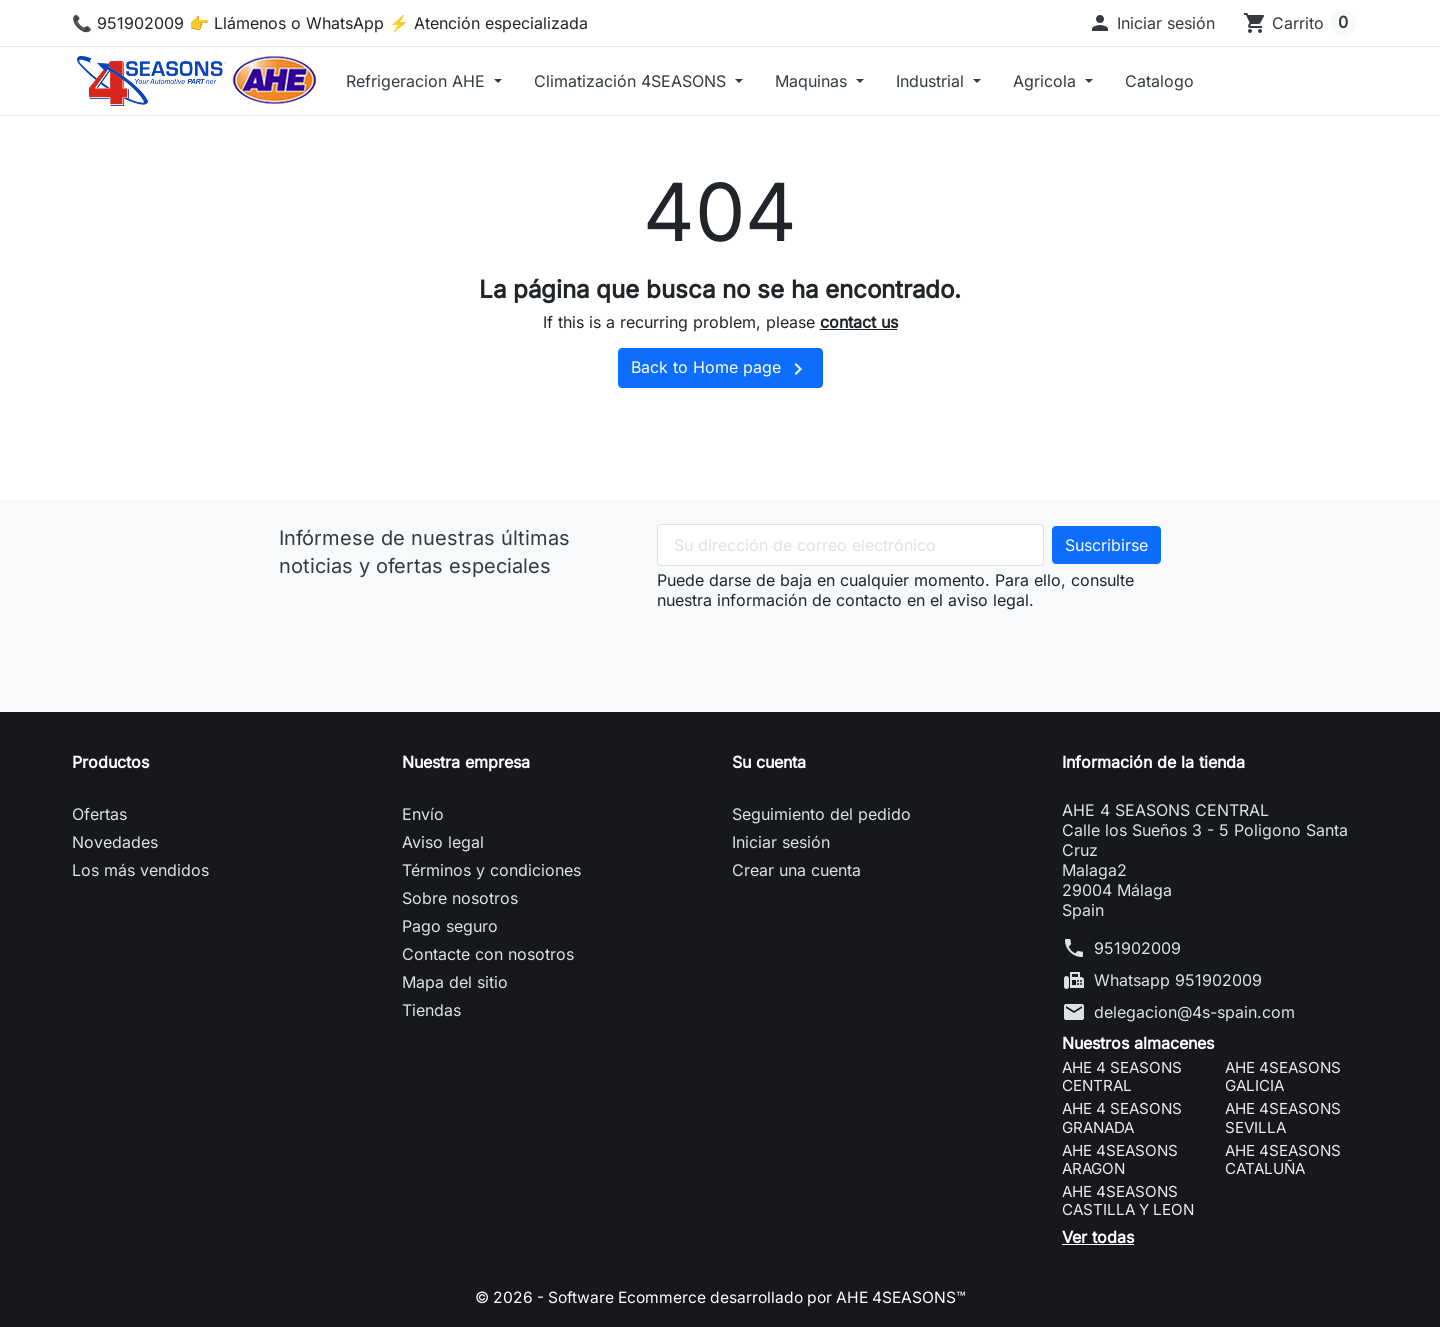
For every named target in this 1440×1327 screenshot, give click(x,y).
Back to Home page (720, 369)
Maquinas (813, 81)
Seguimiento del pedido (821, 814)
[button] (1151, 23)
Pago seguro (450, 926)
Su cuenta (769, 762)
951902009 (1137, 948)
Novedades (115, 842)
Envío (423, 814)
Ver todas (1098, 1237)
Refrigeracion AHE (418, 81)
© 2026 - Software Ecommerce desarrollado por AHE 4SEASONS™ (720, 1297)
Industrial (932, 81)
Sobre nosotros (460, 898)
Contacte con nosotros (488, 954)
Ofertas (99, 814)
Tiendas (431, 1010)
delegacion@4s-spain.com (1194, 1012)
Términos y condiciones (491, 870)
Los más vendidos (140, 870)
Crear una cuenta (796, 870)
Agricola (1047, 81)
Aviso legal (443, 842)
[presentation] (809, 649)
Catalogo (1159, 81)
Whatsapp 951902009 (1178, 980)
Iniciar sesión (781, 842)
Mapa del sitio (455, 982)
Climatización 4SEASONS (632, 81)
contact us (859, 322)
